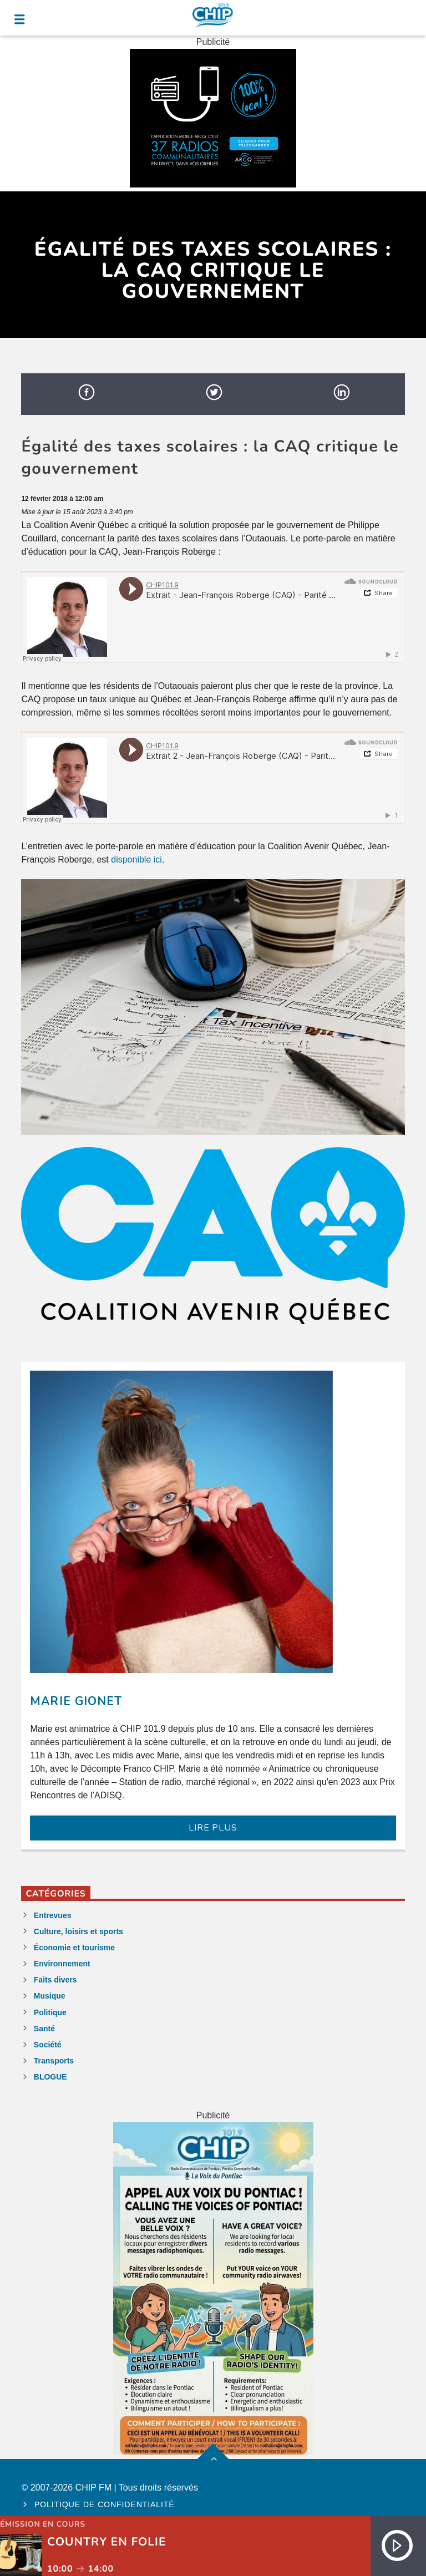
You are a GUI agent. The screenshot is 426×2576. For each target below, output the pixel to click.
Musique (49, 1995)
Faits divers (55, 1979)
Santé (44, 2028)
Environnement (62, 1963)
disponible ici (136, 859)
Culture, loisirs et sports (78, 1931)
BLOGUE (50, 2076)
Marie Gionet (75, 1701)
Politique (50, 2012)
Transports (54, 2060)
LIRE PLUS (213, 1828)
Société (48, 2044)
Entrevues (53, 1915)
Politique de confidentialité (104, 2504)
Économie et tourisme (74, 1947)
